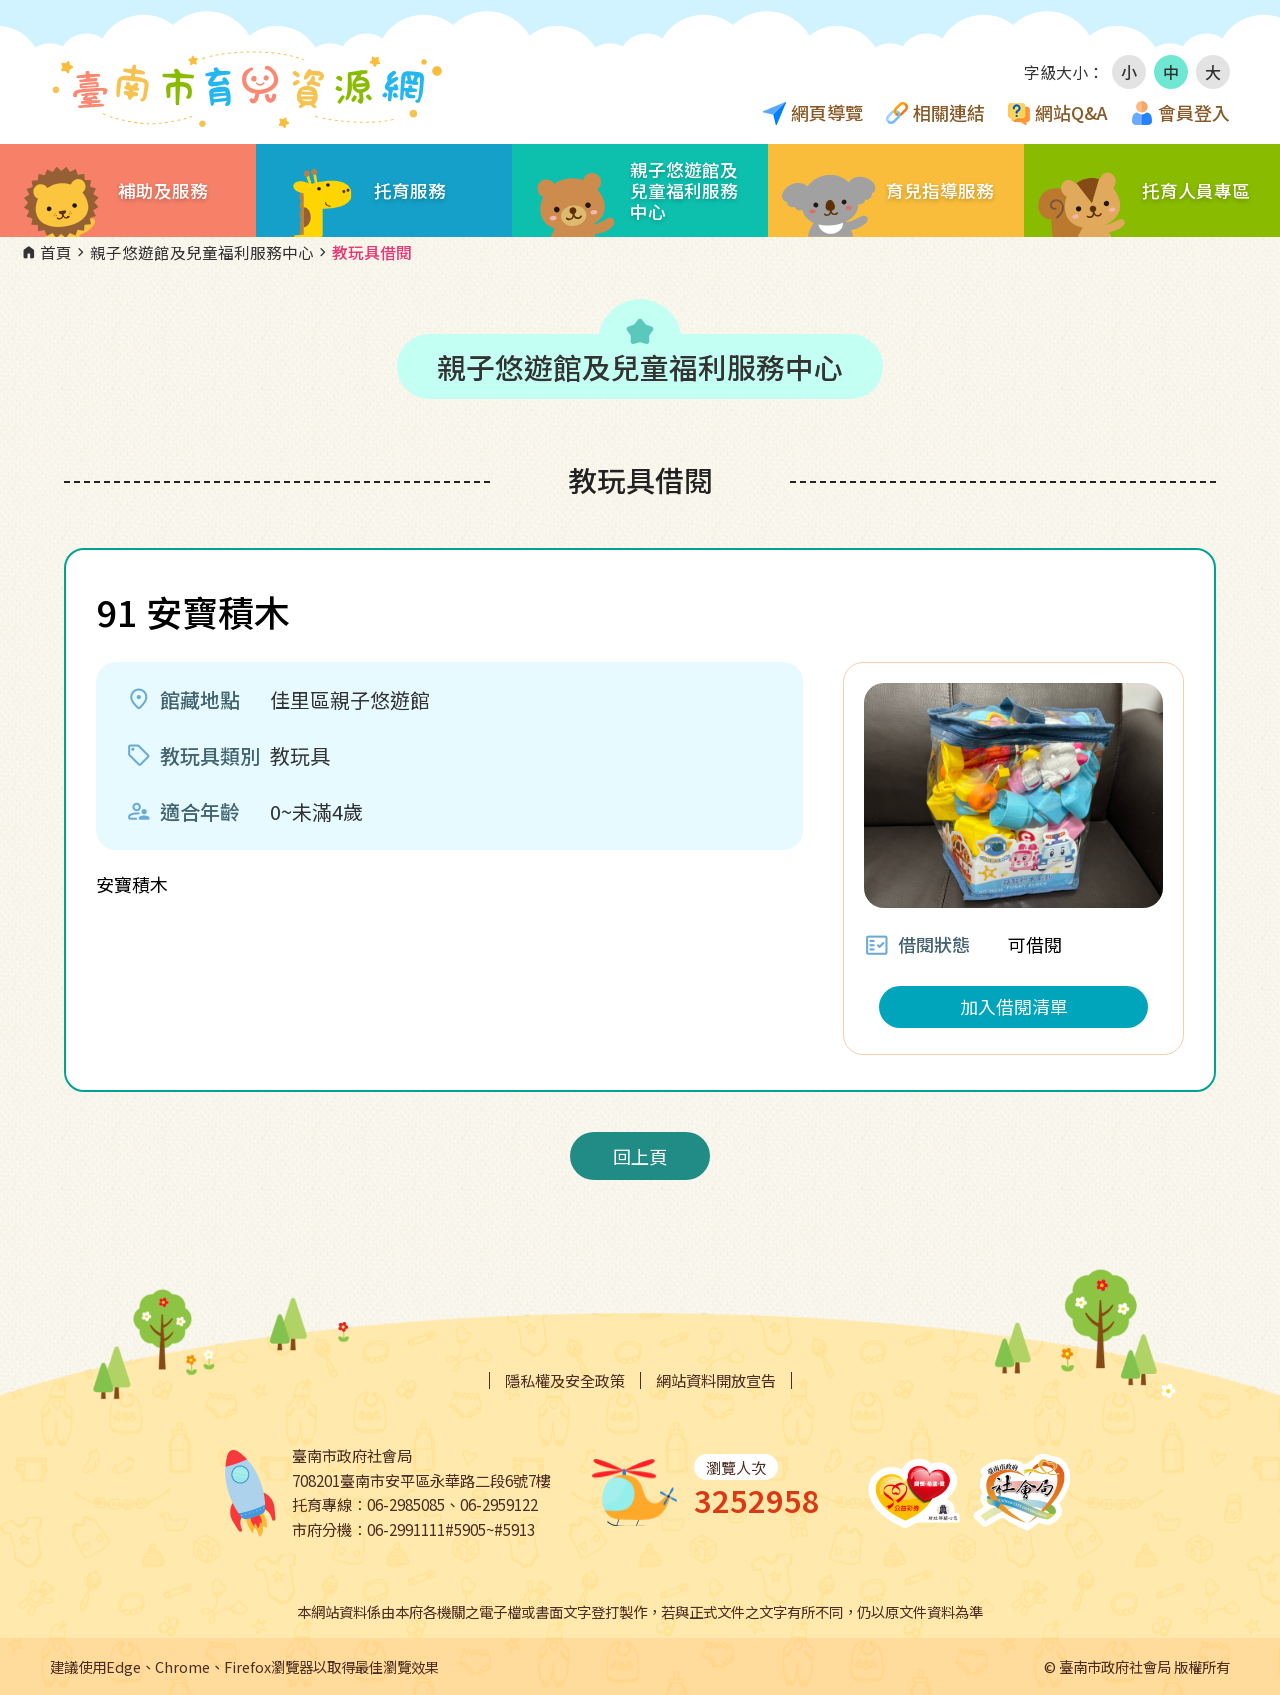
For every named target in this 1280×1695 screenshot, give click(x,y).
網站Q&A (1071, 112)
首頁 (46, 253)
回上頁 (640, 1156)
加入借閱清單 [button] (1014, 1006)
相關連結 (949, 112)
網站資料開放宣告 (716, 1380)
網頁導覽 (827, 112)
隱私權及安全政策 (565, 1380)
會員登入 (1194, 112)
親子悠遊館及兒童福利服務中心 (193, 253)
